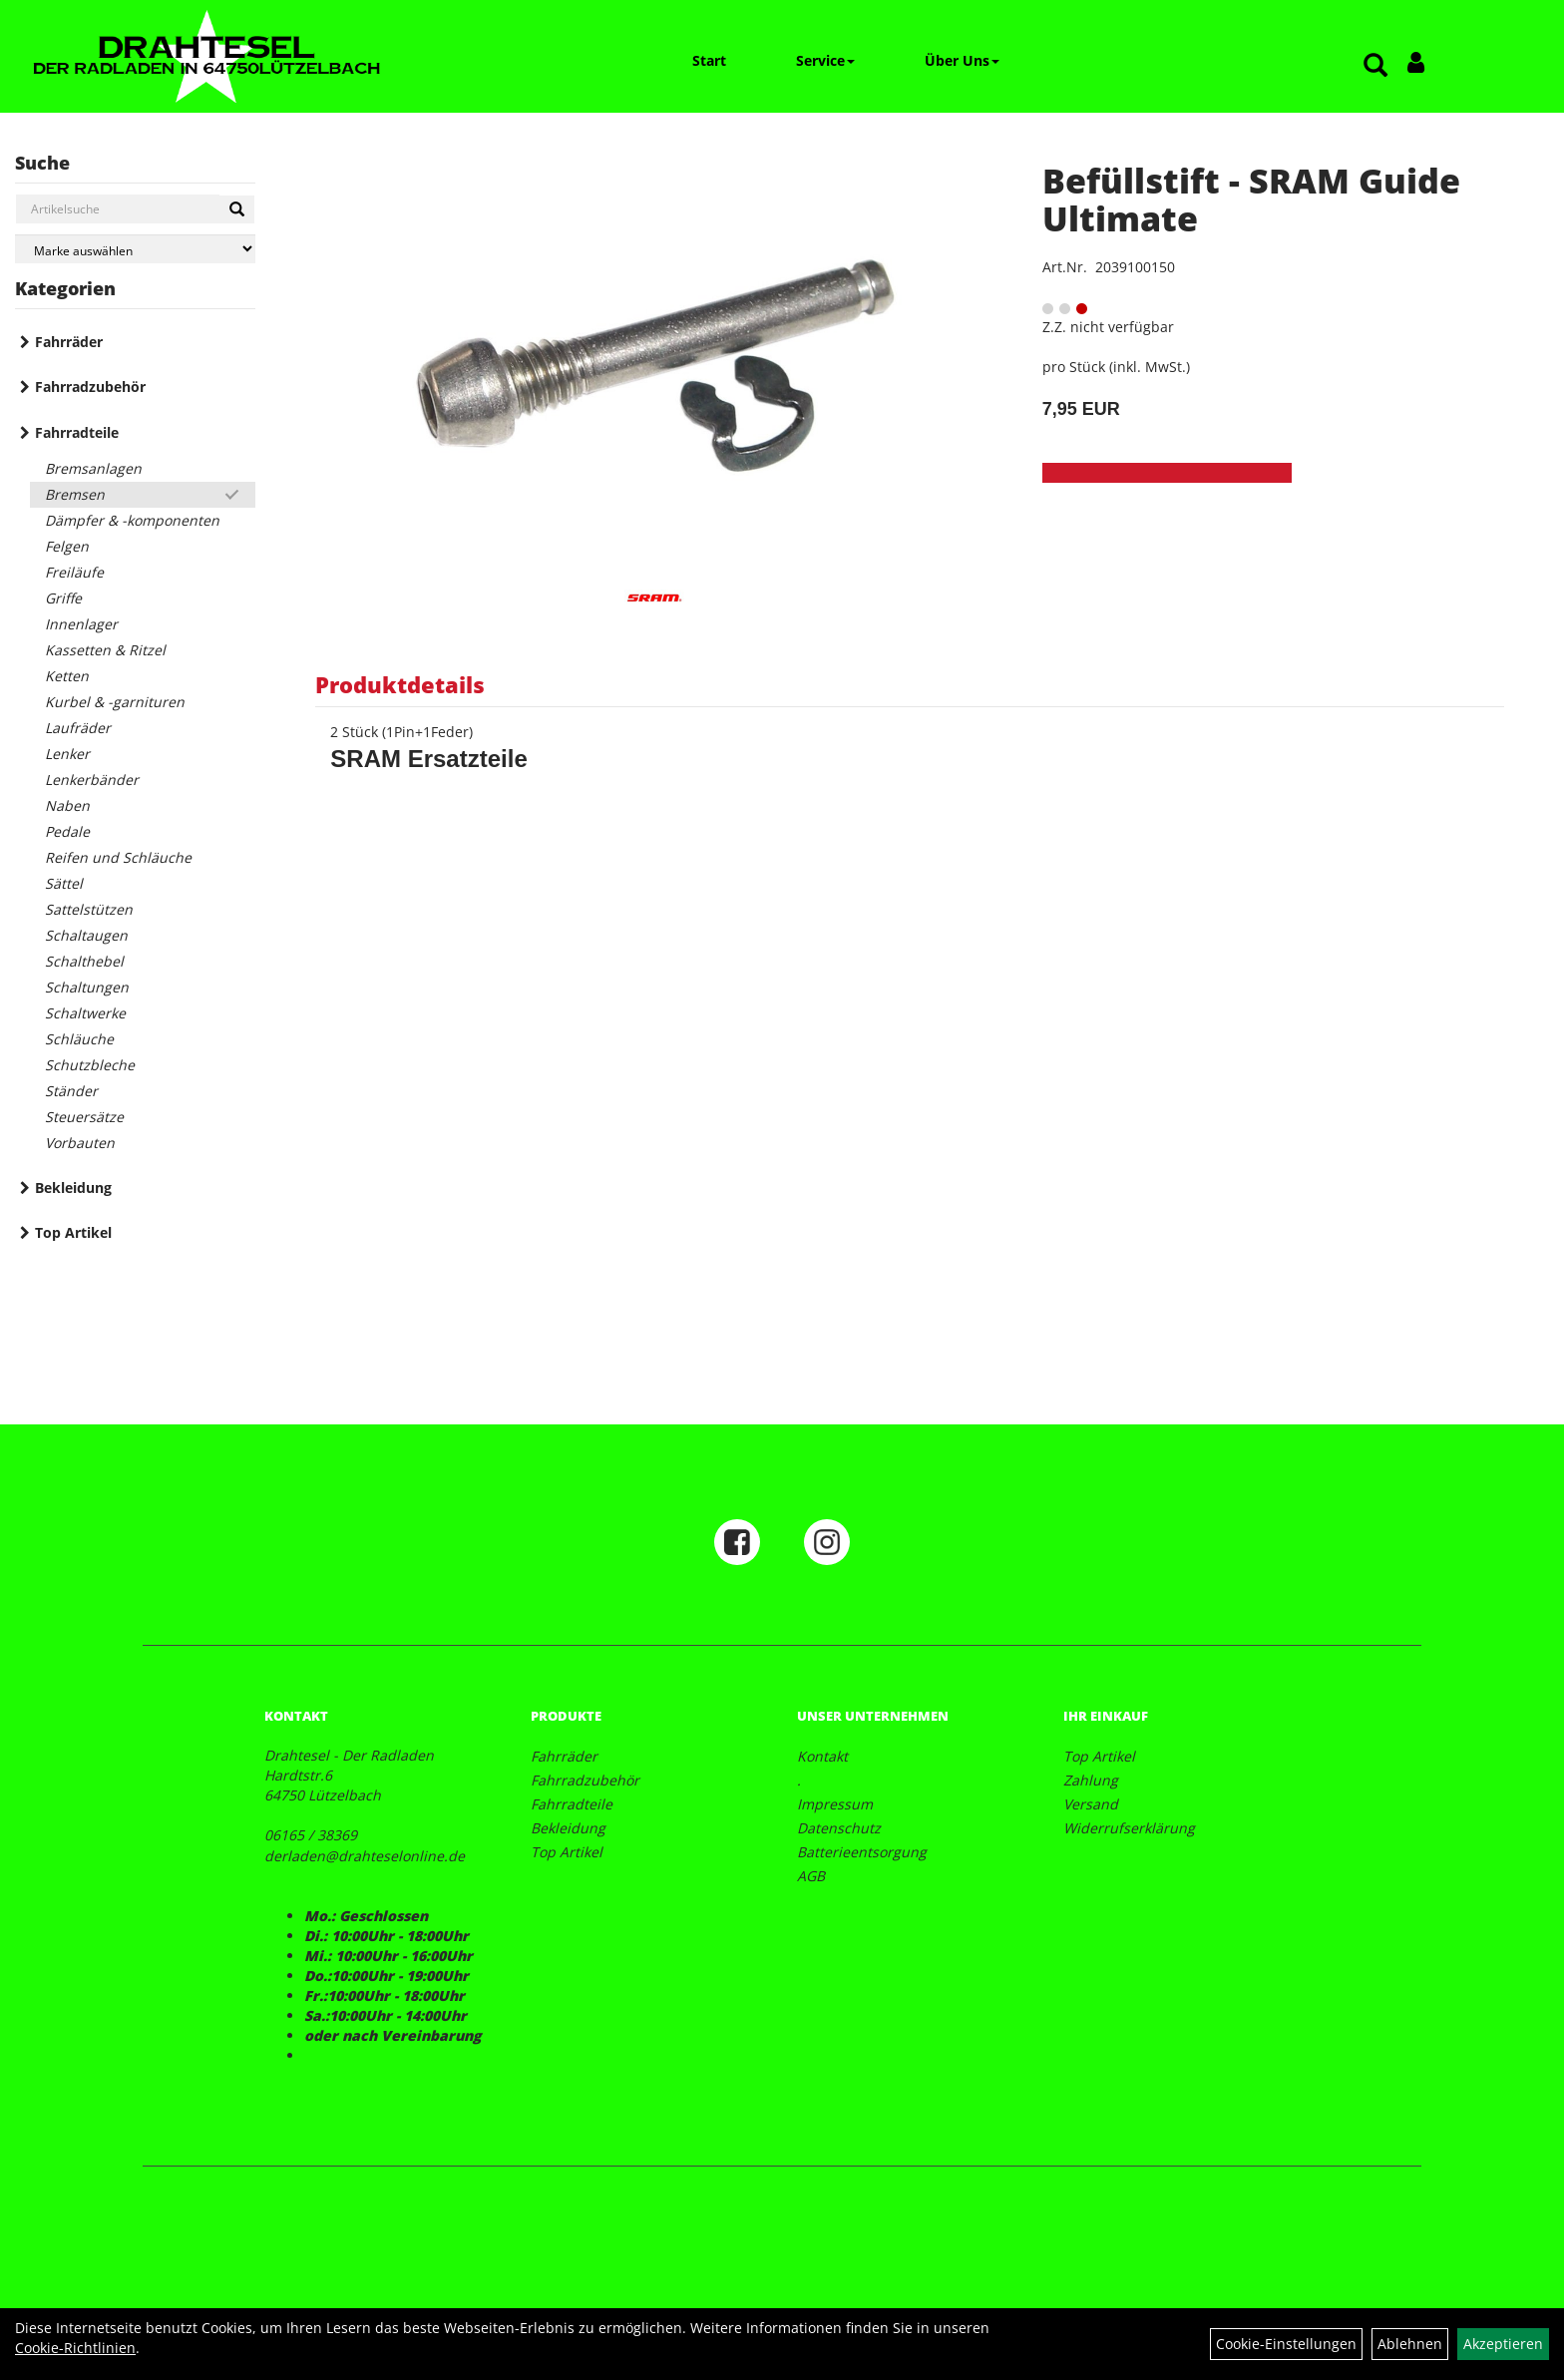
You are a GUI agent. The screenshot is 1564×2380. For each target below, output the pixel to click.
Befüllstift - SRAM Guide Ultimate (1251, 199)
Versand (1090, 1803)
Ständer (71, 1090)
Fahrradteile (77, 432)
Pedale (67, 831)
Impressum (835, 1803)
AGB (811, 1875)
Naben (67, 805)
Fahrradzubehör (90, 386)
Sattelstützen (89, 909)
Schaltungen (87, 987)
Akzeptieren (1503, 2343)
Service (825, 60)
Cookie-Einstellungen (1286, 2343)
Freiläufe (74, 572)
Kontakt (822, 1756)
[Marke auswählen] (135, 248)
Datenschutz (839, 1827)
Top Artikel (73, 1232)
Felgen (67, 546)
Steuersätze (84, 1116)
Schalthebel (84, 961)
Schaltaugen (86, 935)
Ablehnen (1409, 2343)
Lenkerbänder (92, 779)
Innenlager (81, 623)
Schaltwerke (85, 1012)
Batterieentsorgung (862, 1851)
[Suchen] (236, 209)
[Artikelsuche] (1375, 66)
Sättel (64, 883)
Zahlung (1090, 1780)
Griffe (63, 598)
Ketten (67, 675)
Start (709, 60)
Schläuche (79, 1038)
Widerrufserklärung (1129, 1827)
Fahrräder (69, 341)
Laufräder (78, 727)
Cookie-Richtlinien (75, 2347)
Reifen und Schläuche (118, 857)
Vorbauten (80, 1142)
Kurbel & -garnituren (115, 701)
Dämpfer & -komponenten (132, 520)
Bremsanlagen (93, 468)
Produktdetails (400, 684)
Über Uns (962, 60)
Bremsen (75, 494)
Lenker (67, 753)
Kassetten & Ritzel (105, 649)
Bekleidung (73, 1187)
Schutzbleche (90, 1064)
